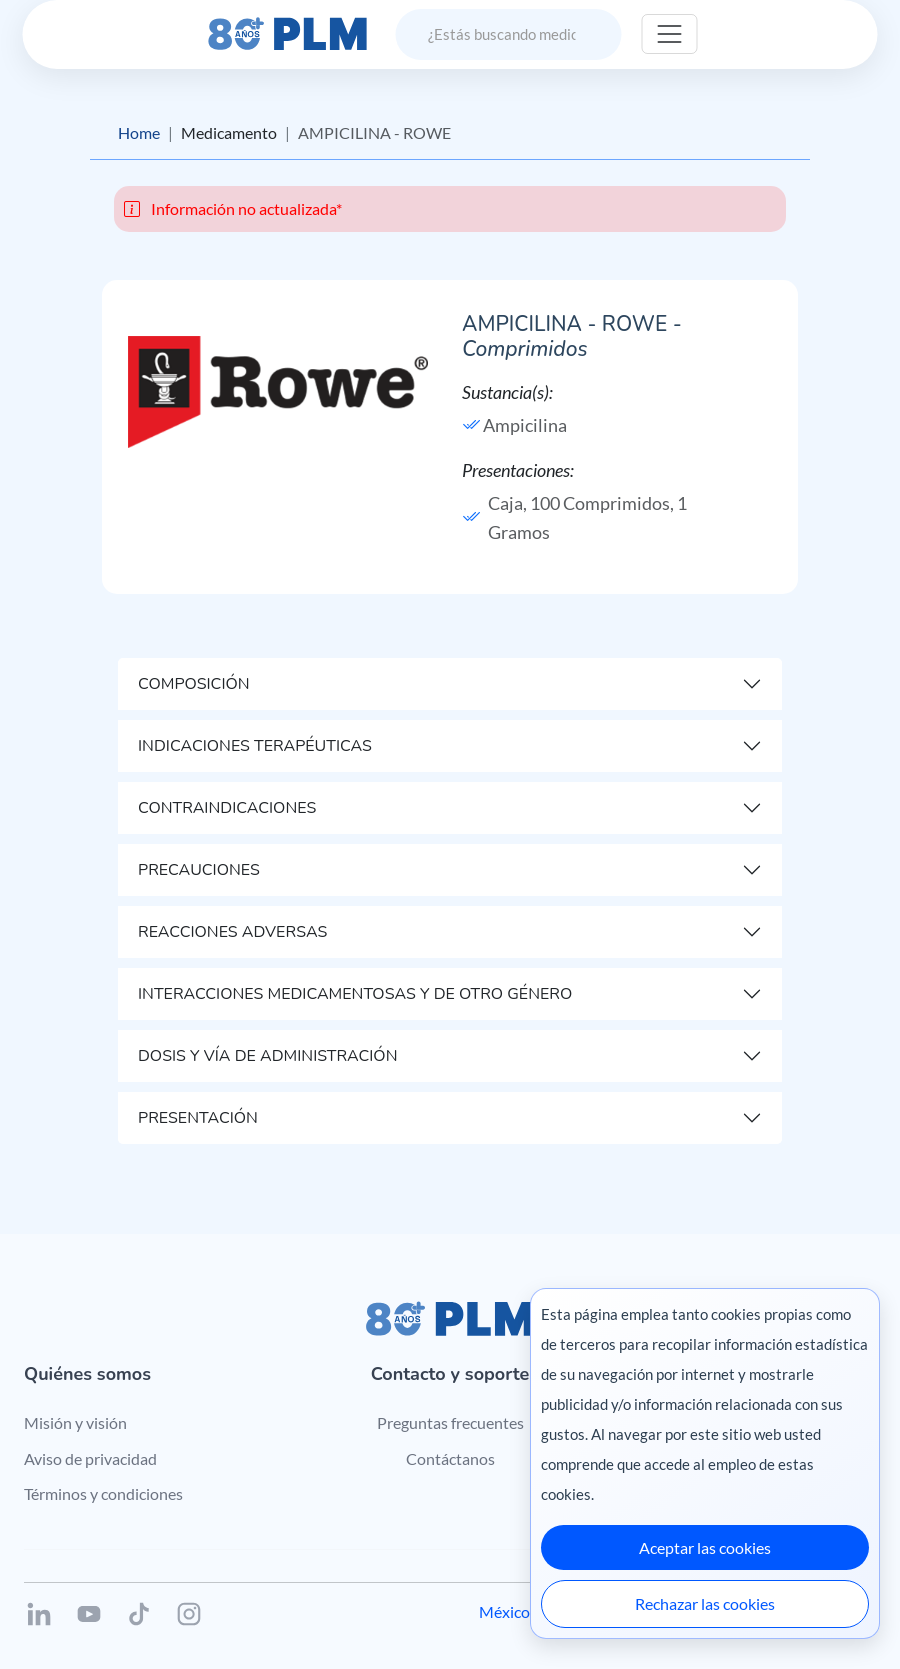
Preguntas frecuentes (450, 1422)
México (504, 1611)
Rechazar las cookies (705, 1603)
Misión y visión (75, 1422)
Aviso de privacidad (90, 1458)
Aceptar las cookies (705, 1547)
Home (139, 132)
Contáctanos (450, 1458)
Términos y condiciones (103, 1493)
